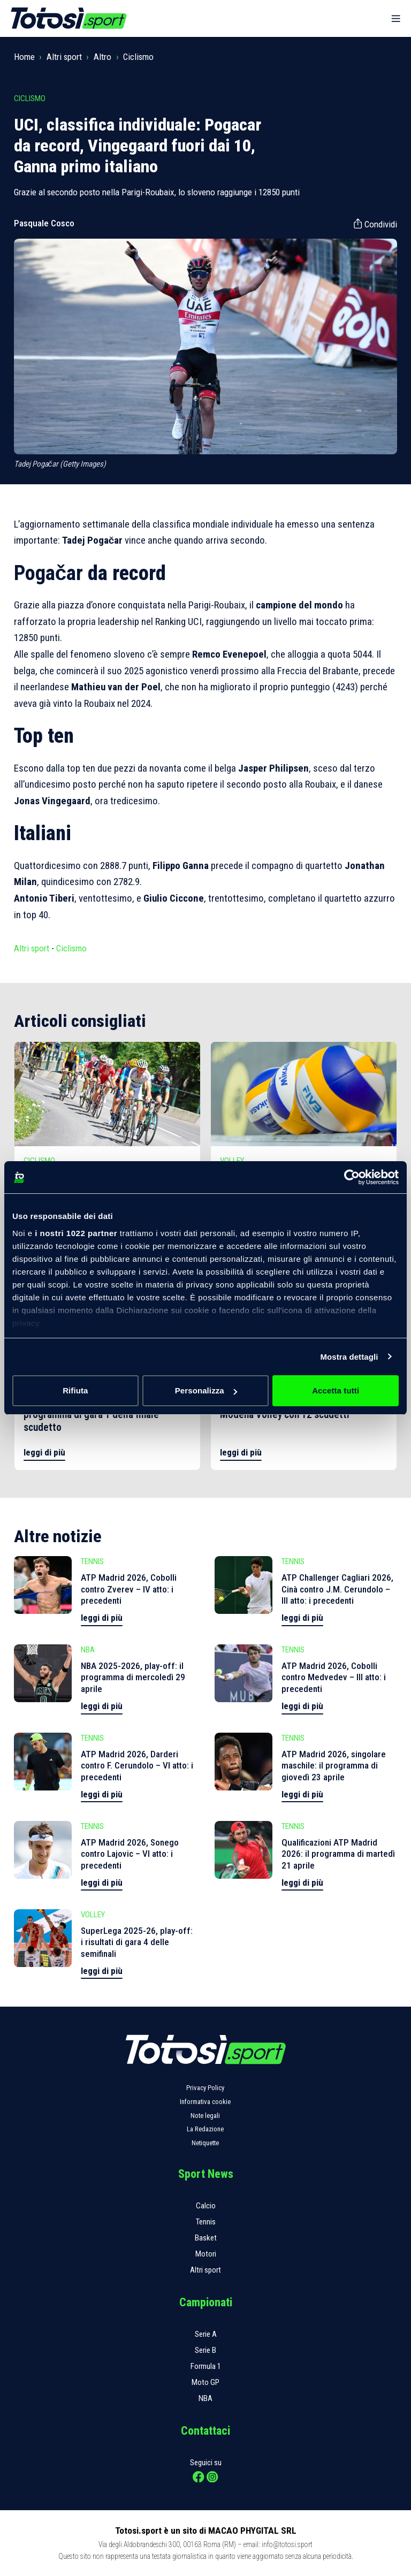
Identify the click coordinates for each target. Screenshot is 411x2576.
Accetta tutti (335, 1390)
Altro (102, 56)
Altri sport (64, 56)
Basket (206, 2238)
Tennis (206, 2222)
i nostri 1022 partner (76, 1233)
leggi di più (44, 1452)
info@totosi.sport (287, 2544)
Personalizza (206, 1390)
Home (24, 56)
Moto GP (205, 2382)
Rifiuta (75, 1390)
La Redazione (205, 2129)
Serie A (206, 2334)
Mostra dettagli (349, 1356)
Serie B (205, 2350)
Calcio (206, 2206)
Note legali (205, 2116)
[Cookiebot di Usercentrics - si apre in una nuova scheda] (352, 1177)
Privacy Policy (205, 2088)
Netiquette (205, 2143)
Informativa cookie (205, 2102)
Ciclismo (138, 56)
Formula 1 (206, 2366)
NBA (205, 2398)
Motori (205, 2254)
